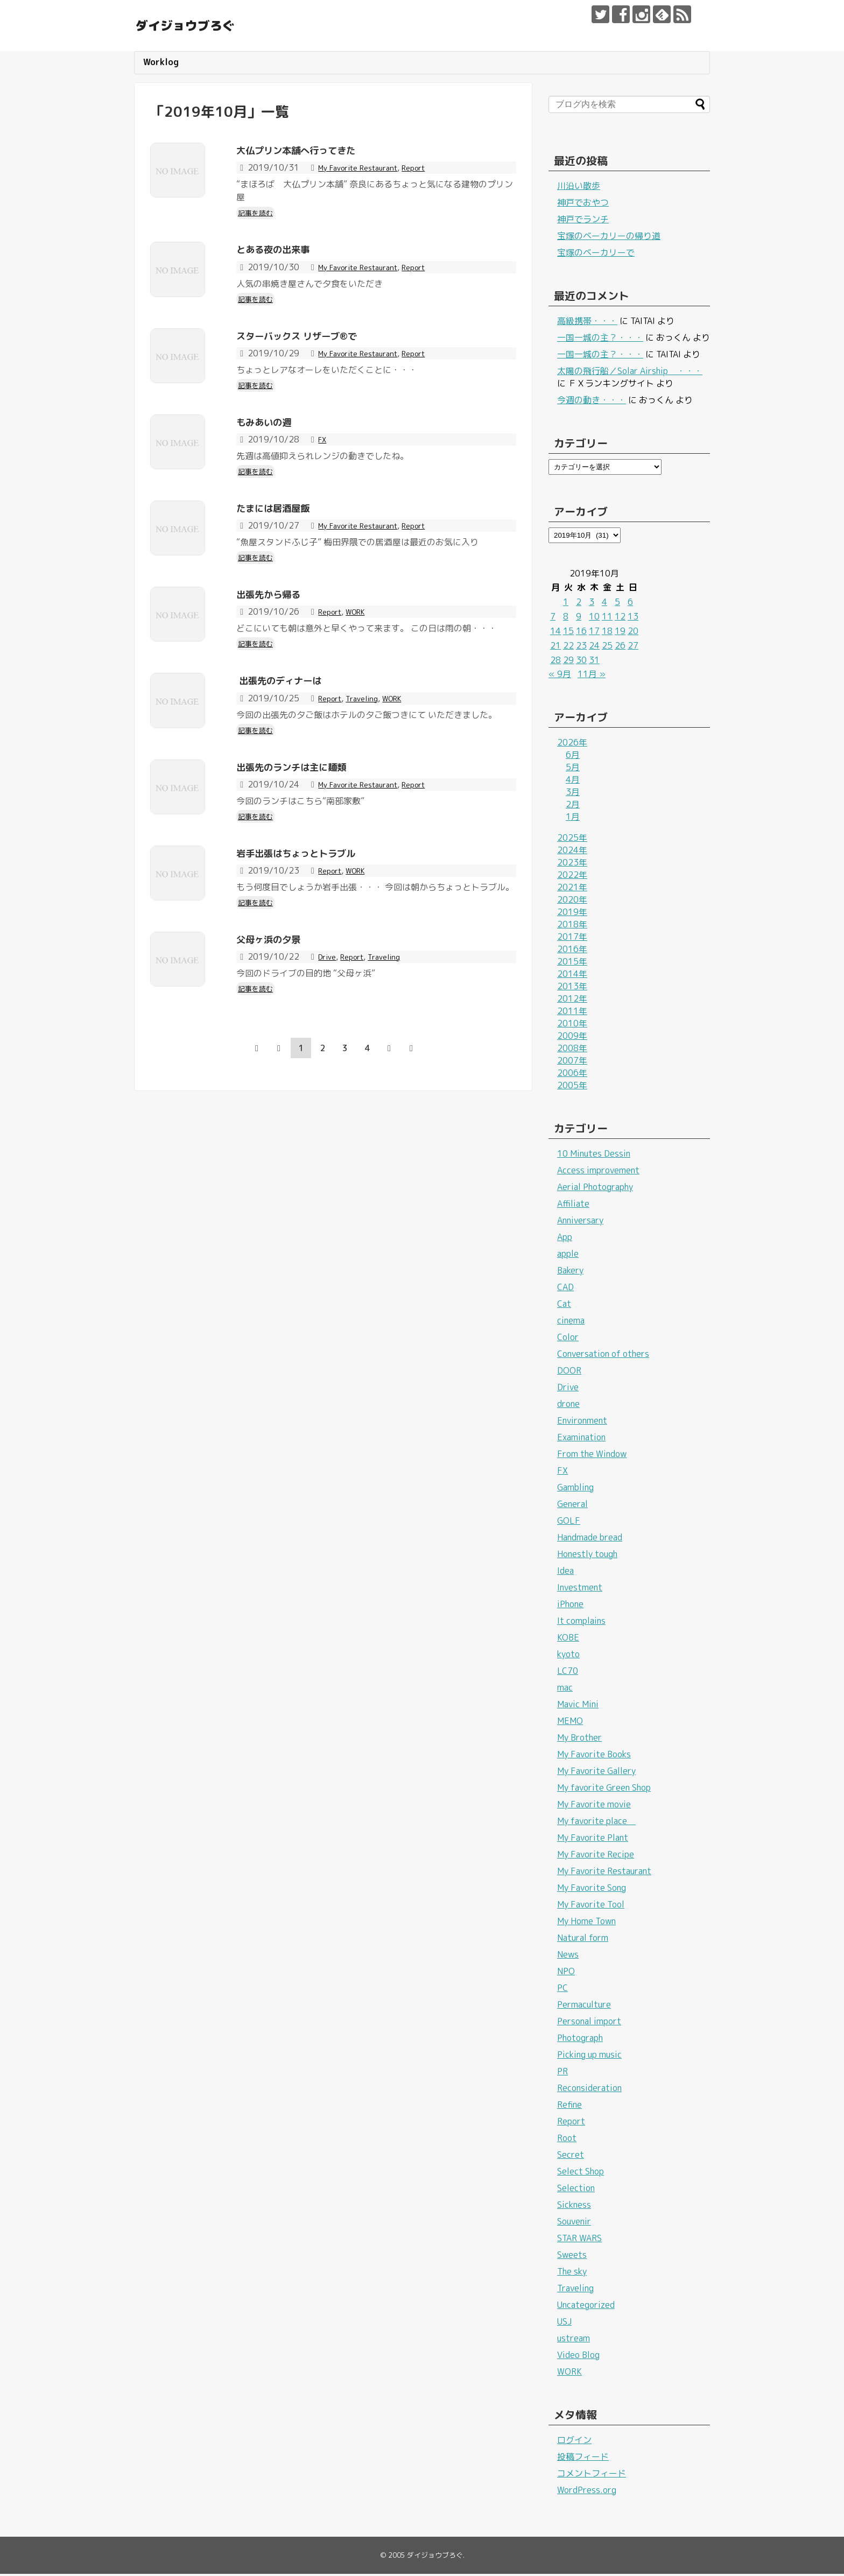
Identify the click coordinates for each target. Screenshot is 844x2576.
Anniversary (580, 1222)
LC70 (567, 1673)
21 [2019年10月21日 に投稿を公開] (555, 647)
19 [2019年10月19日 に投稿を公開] (620, 633)
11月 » (592, 676)
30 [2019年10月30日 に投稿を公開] (581, 662)
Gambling (575, 1489)
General (572, 1506)
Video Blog (578, 2357)
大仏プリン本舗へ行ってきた (320, 151)
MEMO (570, 1723)
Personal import (589, 2023)
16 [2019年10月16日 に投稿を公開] (581, 633)
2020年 (572, 901)
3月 (573, 794)
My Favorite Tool (590, 1906)
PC (562, 1990)
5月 (573, 769)
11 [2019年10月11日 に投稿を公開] (607, 618)
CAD (565, 1289)
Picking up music (589, 2057)
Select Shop (580, 2173)
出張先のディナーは (296, 774)
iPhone (570, 1606)
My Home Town (586, 1923)
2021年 (572, 889)
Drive (329, 1104)
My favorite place (596, 1823)
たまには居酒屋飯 (288, 567)
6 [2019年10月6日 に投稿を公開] (630, 604)
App (564, 1239)
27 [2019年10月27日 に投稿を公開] (633, 647)
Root (566, 2140)
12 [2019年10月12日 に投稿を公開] (620, 618)
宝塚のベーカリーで (596, 255)
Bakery (570, 1272)
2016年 (572, 951)
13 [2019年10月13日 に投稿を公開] (633, 618)
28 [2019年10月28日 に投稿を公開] (555, 662)
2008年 (572, 1050)
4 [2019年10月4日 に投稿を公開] (604, 604)
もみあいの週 (275, 463)
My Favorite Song (591, 1890)
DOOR (569, 1372)
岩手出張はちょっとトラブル (320, 982)
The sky (572, 2273)
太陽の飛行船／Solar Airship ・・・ (629, 373)
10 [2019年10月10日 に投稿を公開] (594, 618)
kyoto (568, 1656)
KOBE (568, 1639)
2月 (573, 806)
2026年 (572, 744)
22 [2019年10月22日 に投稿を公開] (568, 647)
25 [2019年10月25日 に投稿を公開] (607, 647)
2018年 (572, 926)
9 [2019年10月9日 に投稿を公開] (578, 618)
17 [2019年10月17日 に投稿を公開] (594, 633)
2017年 (572, 939)
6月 (573, 757)
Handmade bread (589, 1539)
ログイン (574, 2442)
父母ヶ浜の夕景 (281, 1086)
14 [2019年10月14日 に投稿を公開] (555, 633)
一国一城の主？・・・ (600, 340)
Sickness (574, 2207)
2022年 (572, 877)
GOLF (568, 1523)
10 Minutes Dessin (593, 1156)
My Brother (579, 1740)
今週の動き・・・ (591, 402)
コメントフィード (591, 2475)
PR (562, 2073)
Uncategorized (586, 2307)
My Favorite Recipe (595, 1856)
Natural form (582, 1940)
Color (568, 1339)
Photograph (580, 2040)
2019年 (572, 914)
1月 (573, 819)
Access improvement (598, 1172)
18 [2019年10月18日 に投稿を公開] (607, 633)
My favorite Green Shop (604, 1790)
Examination (581, 1439)
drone (568, 1406)
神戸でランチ (583, 221)
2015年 (572, 963)
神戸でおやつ (583, 204)
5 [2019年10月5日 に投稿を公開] (617, 604)
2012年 (572, 1001)
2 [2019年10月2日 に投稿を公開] (578, 604)
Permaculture (584, 2006)
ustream (573, 2340)
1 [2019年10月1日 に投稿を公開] (565, 604)
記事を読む (257, 214)
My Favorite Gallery (596, 1773)
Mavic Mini (578, 1706)
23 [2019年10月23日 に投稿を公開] (581, 647)
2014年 (572, 976)
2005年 (572, 1087)
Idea (565, 1573)
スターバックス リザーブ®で (321, 359)
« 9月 (559, 676)
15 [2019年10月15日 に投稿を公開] (568, 633)
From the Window (592, 1456)
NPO (566, 1973)
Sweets (572, 2257)
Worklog (161, 64)
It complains (581, 1623)
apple (568, 1256)
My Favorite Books (594, 1756)
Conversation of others (603, 1356)
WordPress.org (586, 2492)
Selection (576, 2190)
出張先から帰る (281, 670)
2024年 (572, 852)
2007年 (572, 1062)
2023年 (572, 864)
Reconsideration (589, 2090)
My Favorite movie (594, 1806)
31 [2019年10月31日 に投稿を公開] (594, 662)
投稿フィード (583, 2459)
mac (565, 1689)
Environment (582, 1422)
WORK (362, 689)
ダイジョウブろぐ (222, 24)
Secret (570, 2157)
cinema (571, 1322)
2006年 (572, 1075)
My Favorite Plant (592, 1840)
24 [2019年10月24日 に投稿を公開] (594, 647)
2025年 (572, 840)
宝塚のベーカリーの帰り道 (608, 238)
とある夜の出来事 (288, 255)
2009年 (572, 1038)
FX (323, 481)
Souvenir (574, 2223)
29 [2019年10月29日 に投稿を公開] (568, 662)
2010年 (572, 1025)
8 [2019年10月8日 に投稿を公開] (565, 618)
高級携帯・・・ (587, 323)
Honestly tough (587, 1556)
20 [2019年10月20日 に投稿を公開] (633, 633)
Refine (569, 2107)
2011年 (572, 1013)
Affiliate (573, 1206)
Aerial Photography (595, 1189)
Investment (579, 1589)
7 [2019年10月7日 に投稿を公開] (552, 618)
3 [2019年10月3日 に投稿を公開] (591, 604)
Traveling (368, 793)
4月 (573, 781)
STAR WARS (579, 2240)
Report (431, 169)
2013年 (572, 988)
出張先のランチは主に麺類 (313, 878)
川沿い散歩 (578, 188)
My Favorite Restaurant (365, 169)
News (568, 1956)
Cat (564, 1306)
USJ (564, 2323)
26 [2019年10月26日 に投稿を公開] (620, 647)
